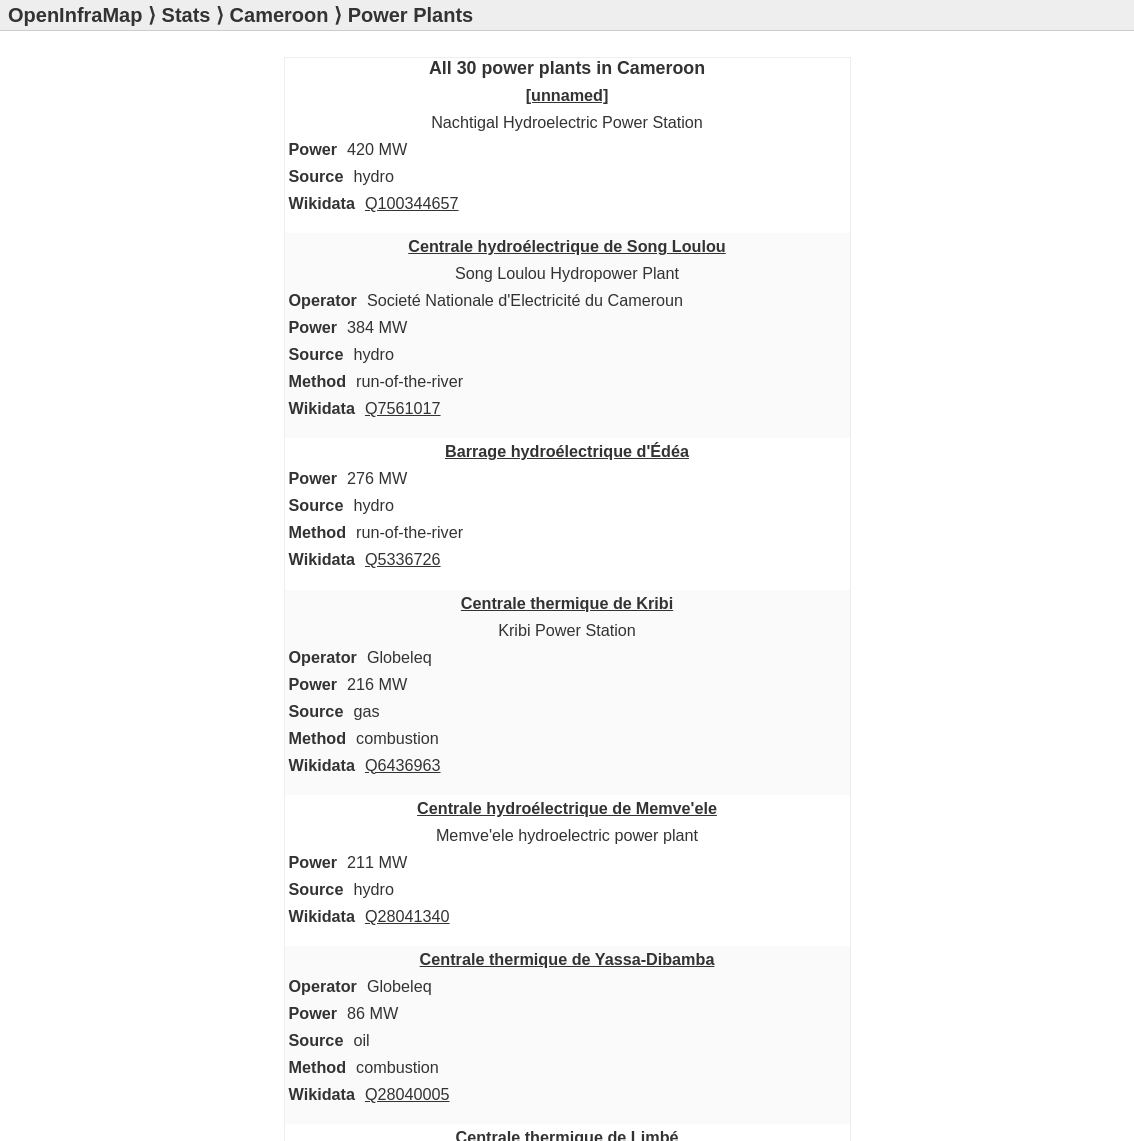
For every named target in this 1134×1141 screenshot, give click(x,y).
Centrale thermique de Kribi (567, 603)
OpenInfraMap (75, 15)
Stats (186, 15)
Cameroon (279, 15)
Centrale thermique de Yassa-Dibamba (567, 959)
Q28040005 (407, 1094)
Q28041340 (407, 916)
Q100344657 (412, 203)
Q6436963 (403, 765)
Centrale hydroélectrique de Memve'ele (567, 808)
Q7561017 (403, 408)
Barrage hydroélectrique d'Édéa (567, 451)
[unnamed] (567, 95)
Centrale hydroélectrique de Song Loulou (567, 246)
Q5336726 (403, 559)
